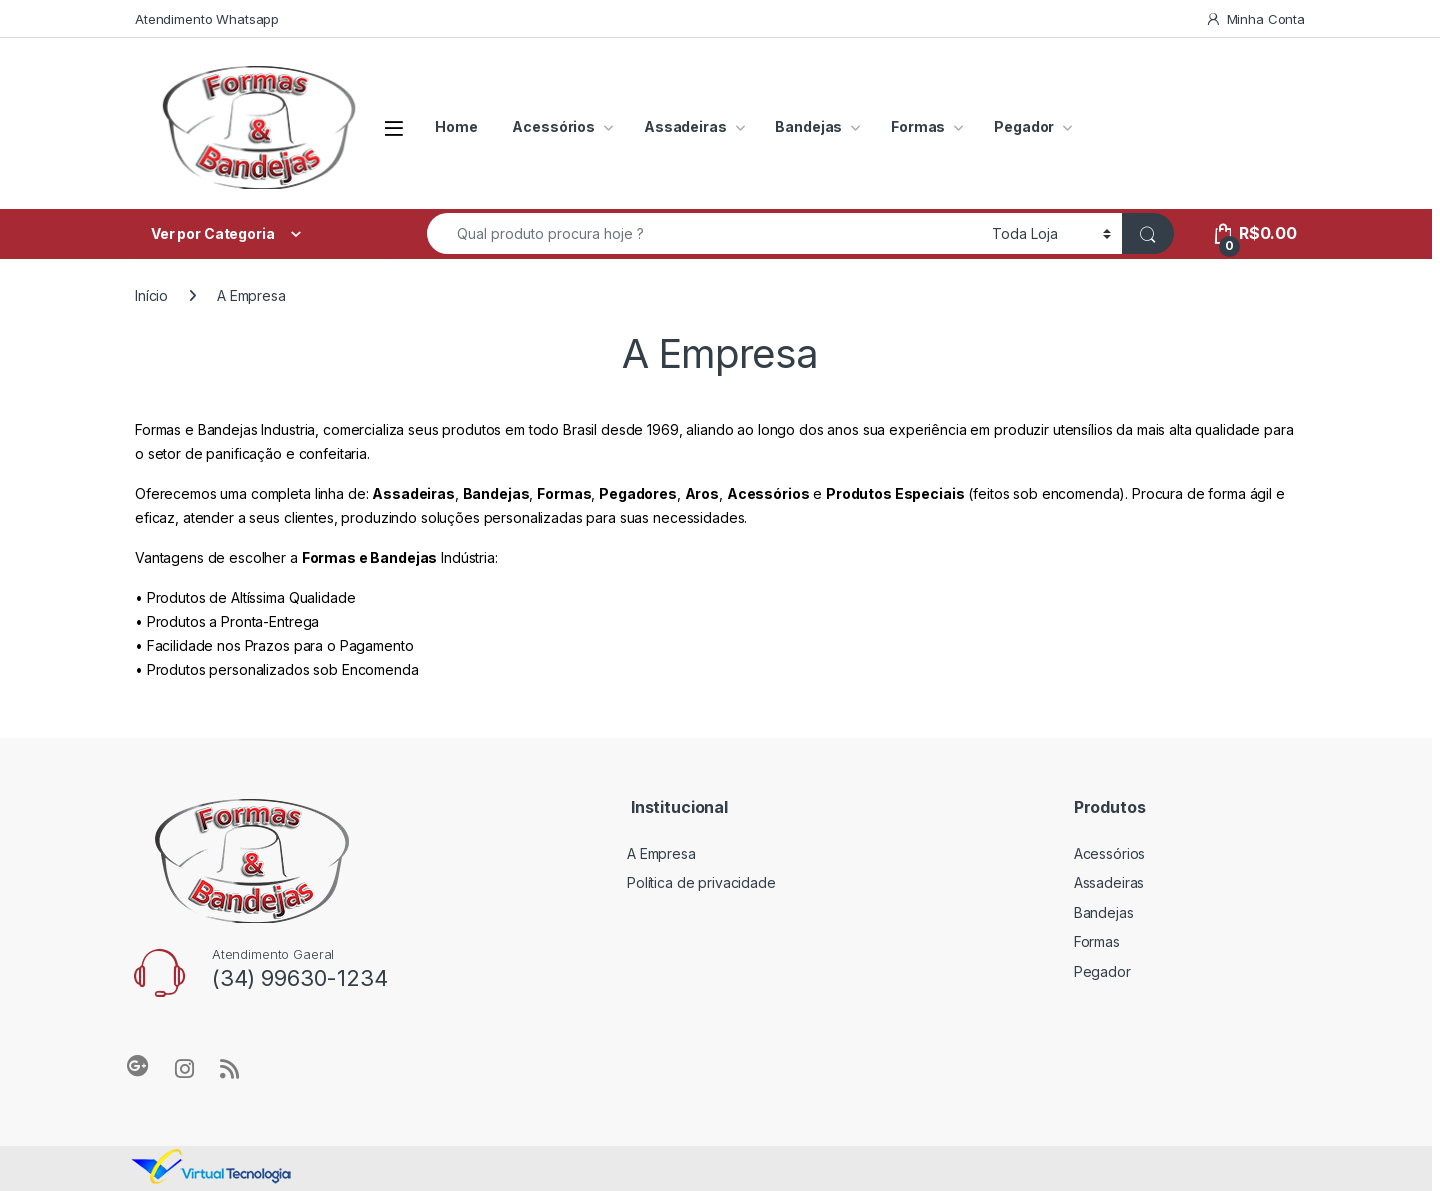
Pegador (1024, 126)
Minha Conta (1255, 19)
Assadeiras (685, 126)
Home (456, 126)
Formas (918, 126)
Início (151, 295)
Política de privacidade (701, 882)
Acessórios (553, 126)
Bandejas (808, 126)
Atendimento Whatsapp (207, 19)
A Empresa (661, 853)
